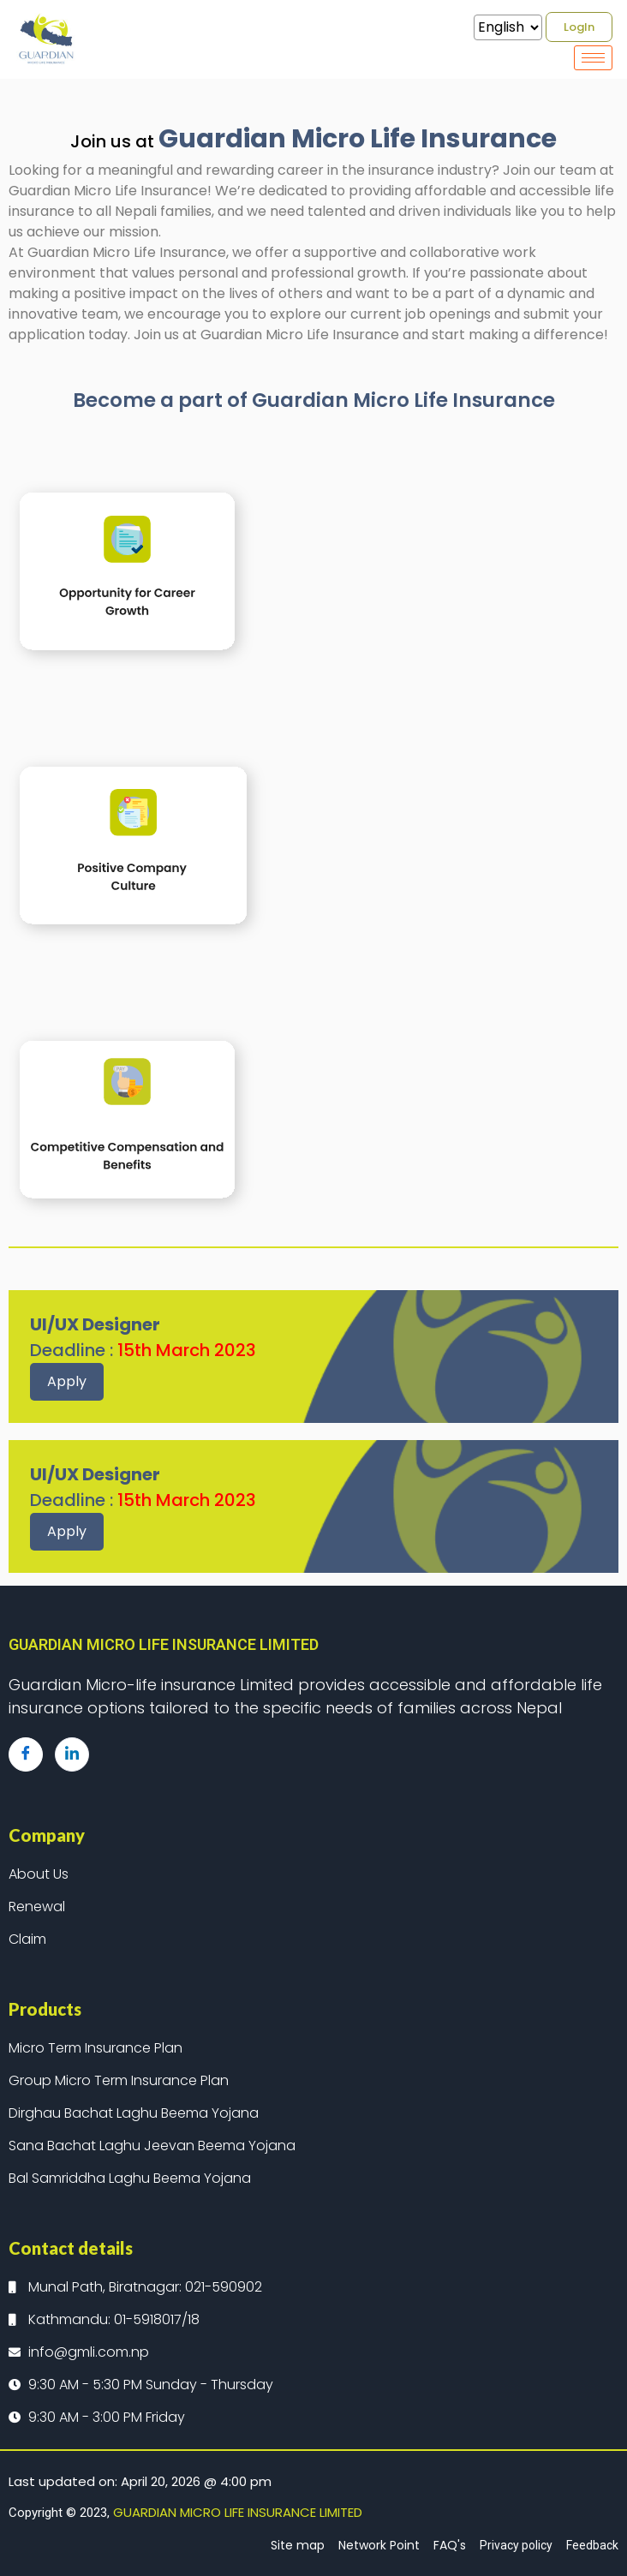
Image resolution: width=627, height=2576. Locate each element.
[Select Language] (508, 27)
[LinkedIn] (72, 1754)
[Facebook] (26, 1754)
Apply (67, 1381)
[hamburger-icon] (593, 57)
